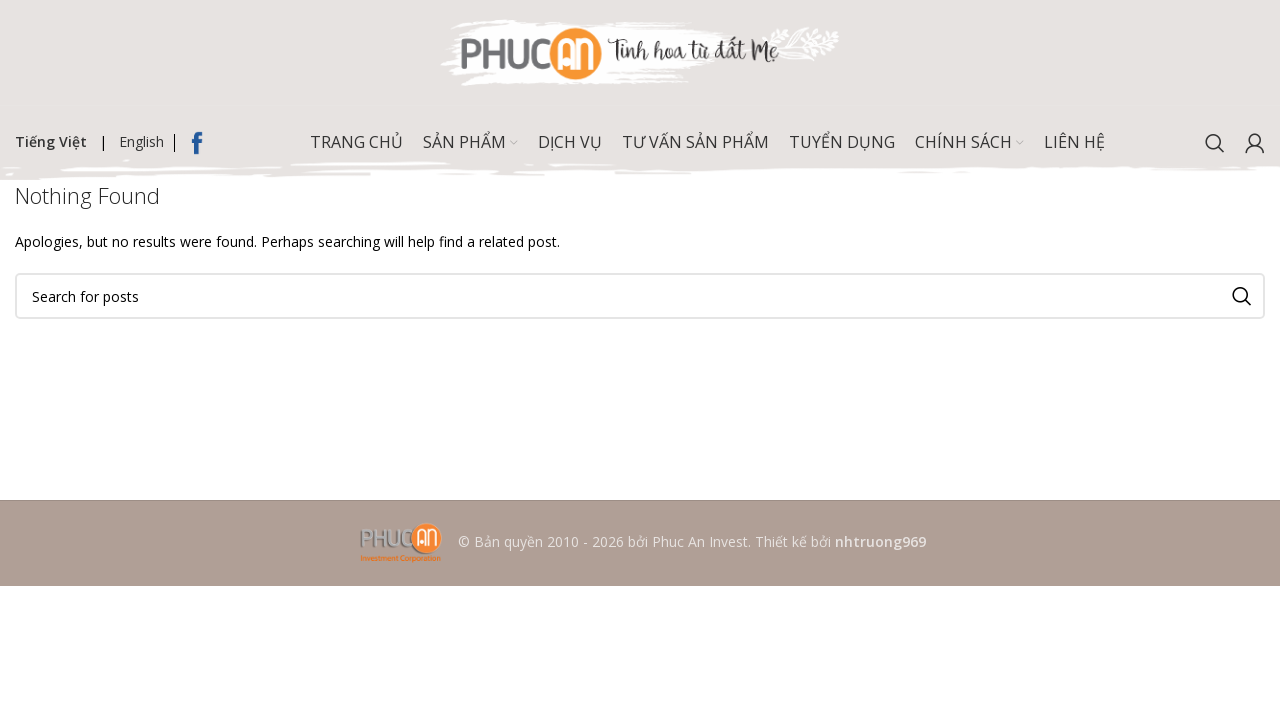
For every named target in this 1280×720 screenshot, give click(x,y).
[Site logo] (640, 50)
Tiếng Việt (51, 141)
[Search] (1215, 143)
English (141, 141)
